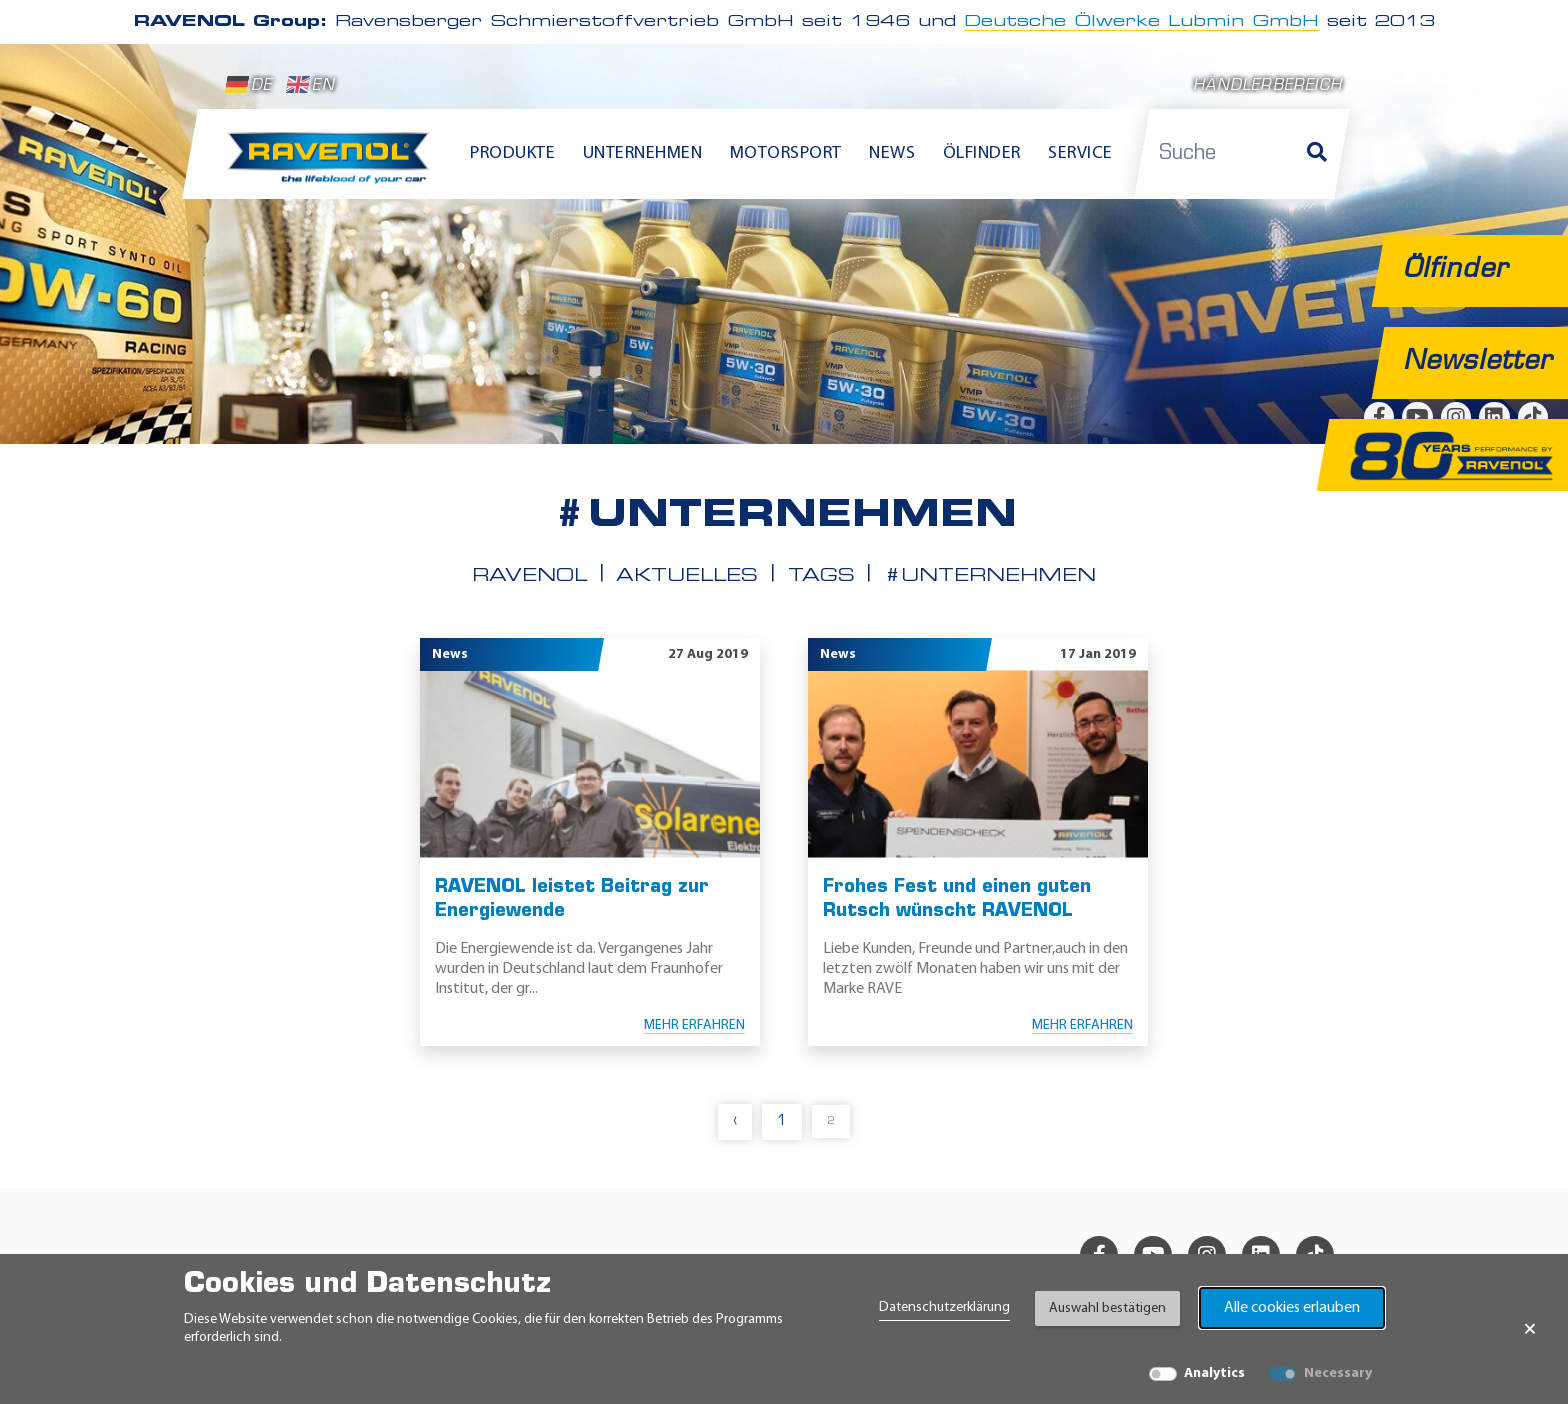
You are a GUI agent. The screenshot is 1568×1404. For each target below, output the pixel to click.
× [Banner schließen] (1530, 1329)
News (892, 153)
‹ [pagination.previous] (735, 1121)
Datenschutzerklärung (944, 1307)
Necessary (1338, 1373)
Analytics (1214, 1373)
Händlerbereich (1267, 86)
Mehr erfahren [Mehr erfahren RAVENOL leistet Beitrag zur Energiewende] (694, 1025)
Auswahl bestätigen (1107, 1308)
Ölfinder (982, 153)
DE (249, 85)
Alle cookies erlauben (1292, 1308)
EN (310, 85)
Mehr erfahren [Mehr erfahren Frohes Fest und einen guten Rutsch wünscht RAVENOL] (1082, 1025)
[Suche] (1317, 154)
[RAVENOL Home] (333, 166)
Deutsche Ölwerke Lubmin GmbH (1141, 22)
